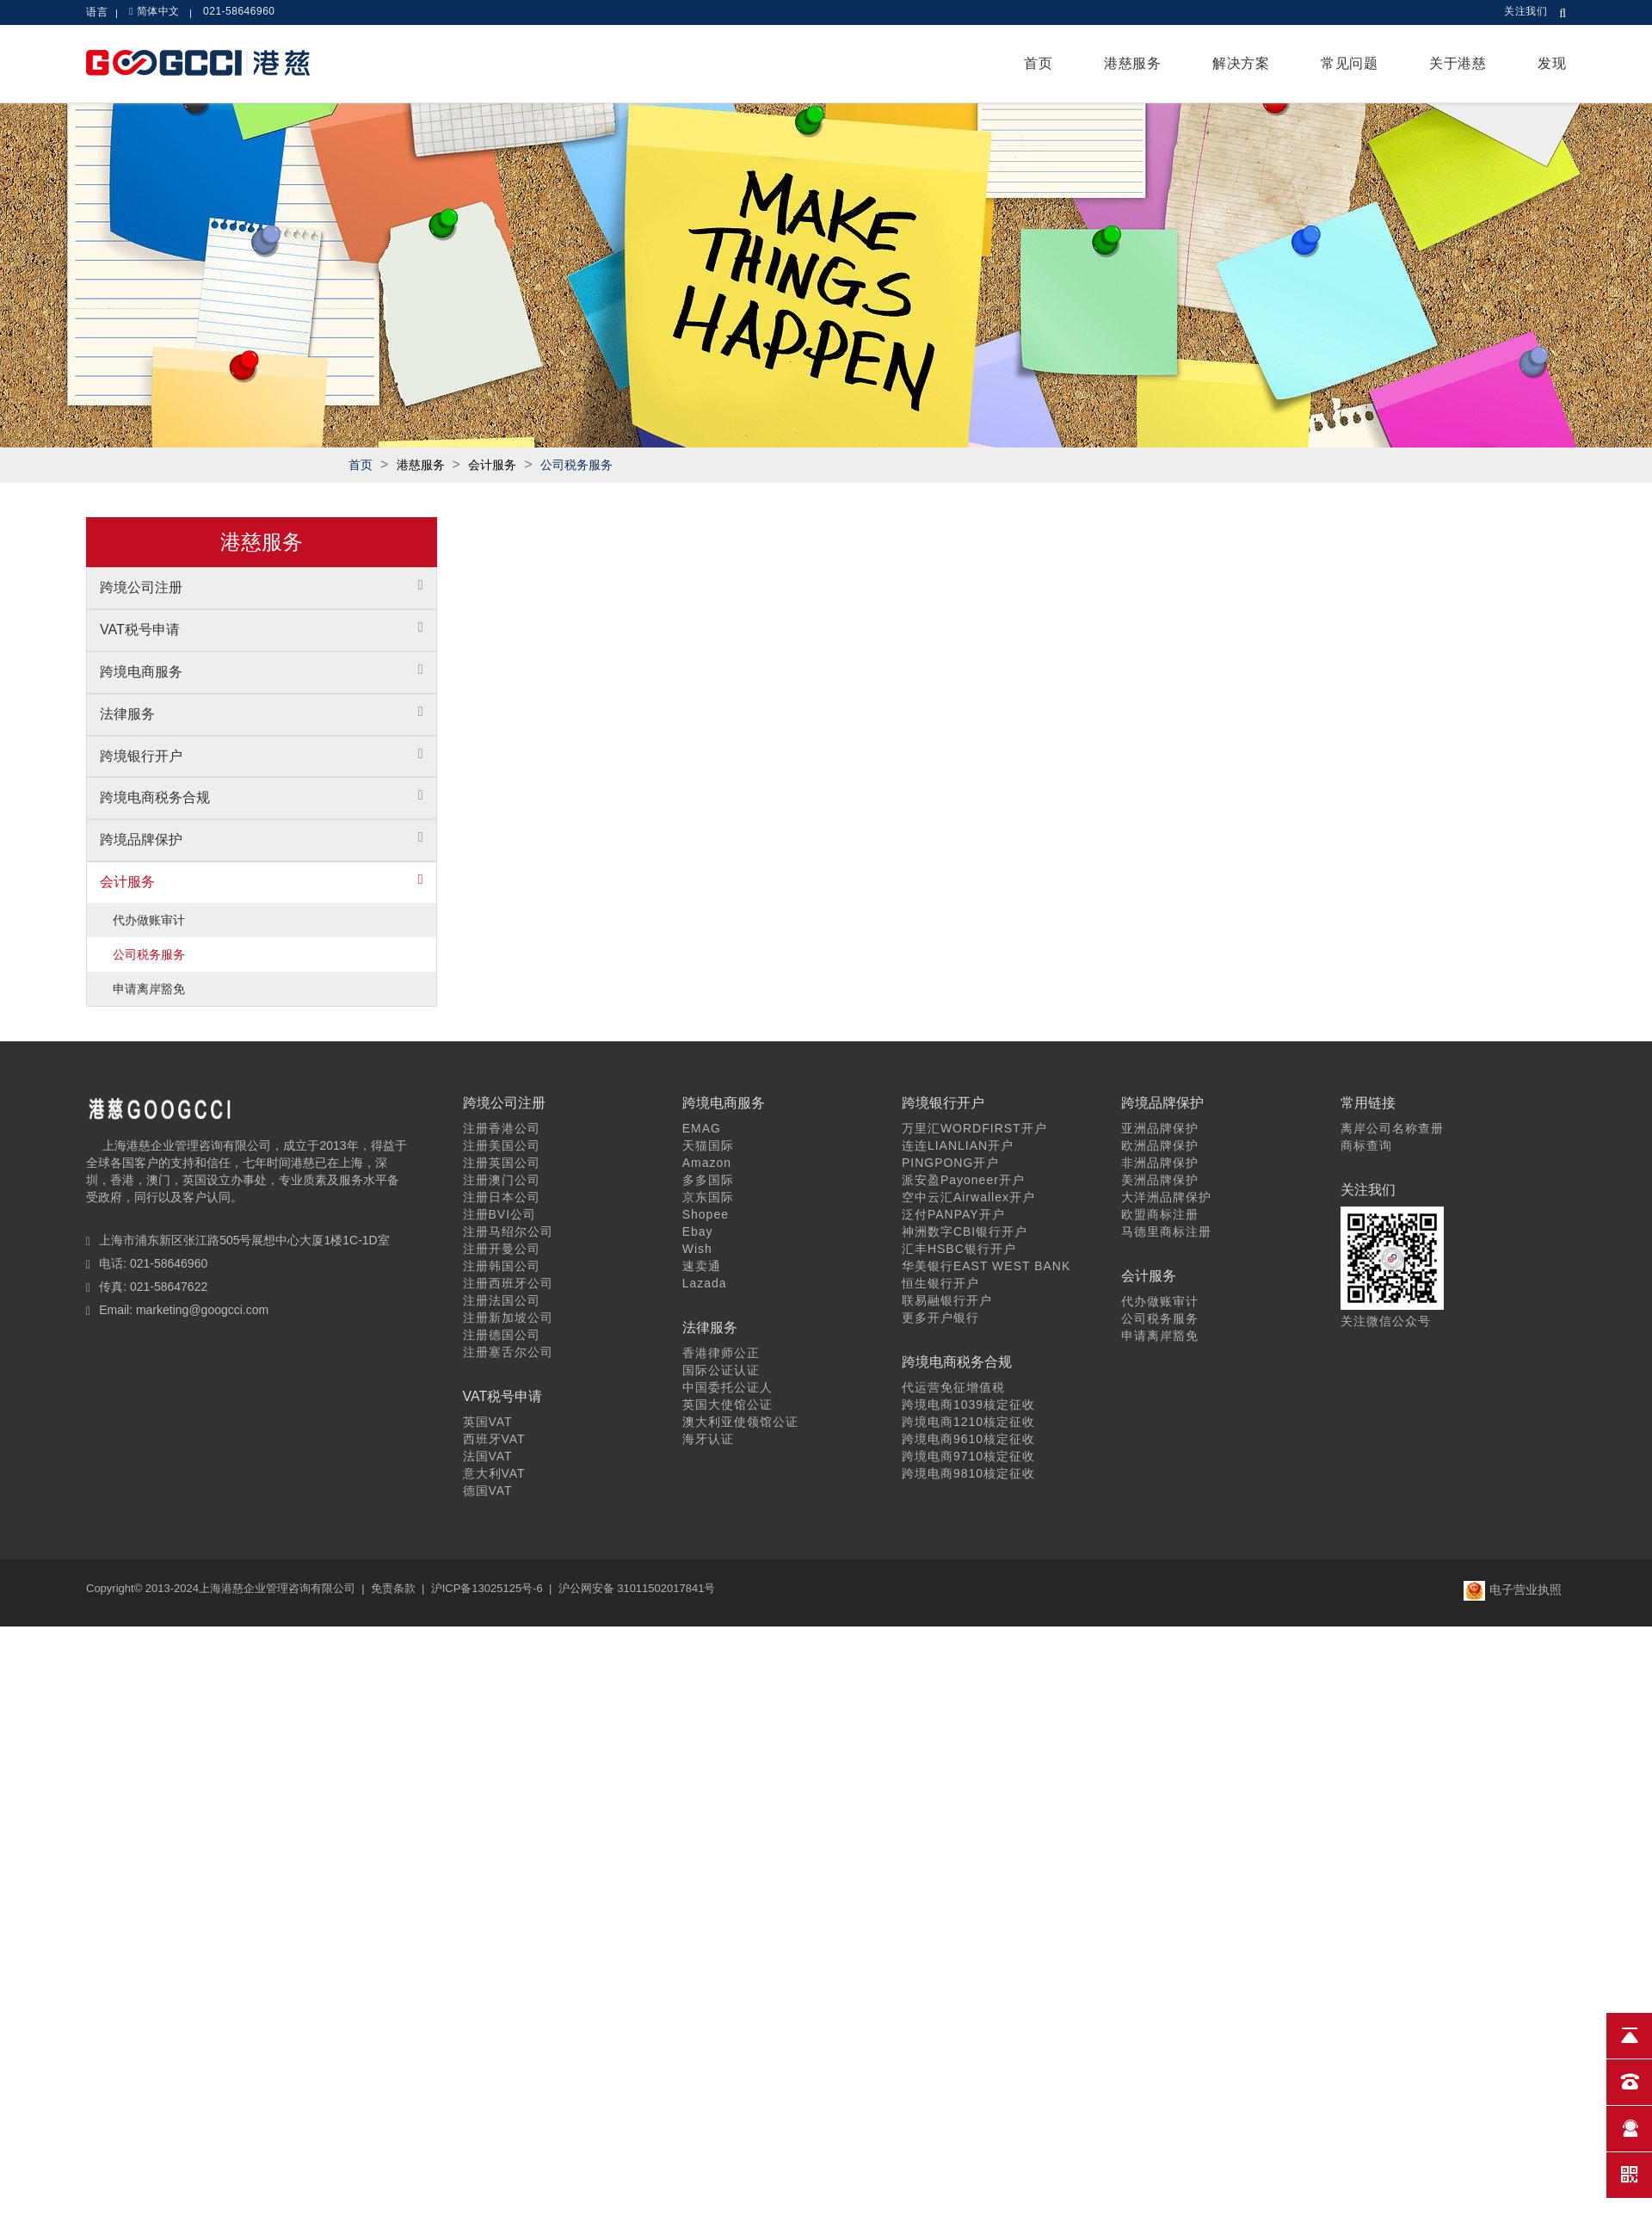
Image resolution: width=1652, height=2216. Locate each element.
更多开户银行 (940, 1317)
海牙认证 (708, 1439)
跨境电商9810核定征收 (968, 1473)
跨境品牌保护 (141, 839)
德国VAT (488, 1490)
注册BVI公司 (500, 1214)
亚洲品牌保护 (1160, 1128)
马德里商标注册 (1166, 1231)
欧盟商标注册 (1160, 1214)
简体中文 (158, 11)
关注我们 (1525, 11)
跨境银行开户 (141, 756)
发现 (1552, 63)
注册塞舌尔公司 (508, 1352)
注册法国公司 (501, 1300)
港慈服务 (1132, 63)
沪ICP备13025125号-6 (487, 1588)
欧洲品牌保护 (1160, 1145)
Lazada (704, 1283)
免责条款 (393, 1588)
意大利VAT (494, 1473)
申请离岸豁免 (149, 989)
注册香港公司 (501, 1128)
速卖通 (701, 1266)
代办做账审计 (149, 920)
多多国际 (708, 1180)
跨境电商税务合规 (155, 797)
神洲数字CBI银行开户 (964, 1231)
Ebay (697, 1231)
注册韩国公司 (501, 1266)
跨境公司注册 (141, 587)
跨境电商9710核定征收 (968, 1456)
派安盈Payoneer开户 (963, 1180)
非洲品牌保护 (1160, 1163)
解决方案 (1240, 63)
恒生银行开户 (940, 1283)
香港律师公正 (721, 1353)
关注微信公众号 (1386, 1321)
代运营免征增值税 (953, 1387)
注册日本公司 (501, 1197)
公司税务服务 (576, 465)
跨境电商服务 (141, 671)
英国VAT (488, 1422)
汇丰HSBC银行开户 (959, 1249)
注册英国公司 (501, 1163)
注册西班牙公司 (508, 1283)
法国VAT (488, 1456)
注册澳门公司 (501, 1180)
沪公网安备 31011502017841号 (637, 1588)
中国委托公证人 (727, 1387)
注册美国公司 (501, 1145)
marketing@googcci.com (202, 1310)
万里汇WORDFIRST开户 (974, 1128)
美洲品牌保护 (1160, 1180)
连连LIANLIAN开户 (958, 1145)
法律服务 (127, 714)
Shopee (705, 1214)
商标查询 (1366, 1145)
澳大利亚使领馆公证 (740, 1422)
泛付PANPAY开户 (953, 1214)
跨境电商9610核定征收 (968, 1439)
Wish (697, 1249)
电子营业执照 (1513, 1589)
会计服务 (127, 881)
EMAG (701, 1128)
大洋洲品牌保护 (1166, 1197)
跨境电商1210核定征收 (968, 1422)
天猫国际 (708, 1145)
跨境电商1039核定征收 (968, 1404)
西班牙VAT (494, 1439)
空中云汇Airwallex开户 (968, 1197)
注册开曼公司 (501, 1249)
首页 (1038, 63)
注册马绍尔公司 (508, 1231)
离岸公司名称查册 (1392, 1128)
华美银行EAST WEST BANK (986, 1266)
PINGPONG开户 (950, 1163)
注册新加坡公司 (508, 1317)
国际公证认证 (721, 1370)
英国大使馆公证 (727, 1404)
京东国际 (708, 1197)
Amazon (706, 1163)
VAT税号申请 (140, 629)
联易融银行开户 (947, 1300)
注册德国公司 (501, 1335)
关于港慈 (1457, 63)
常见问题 (1349, 63)
